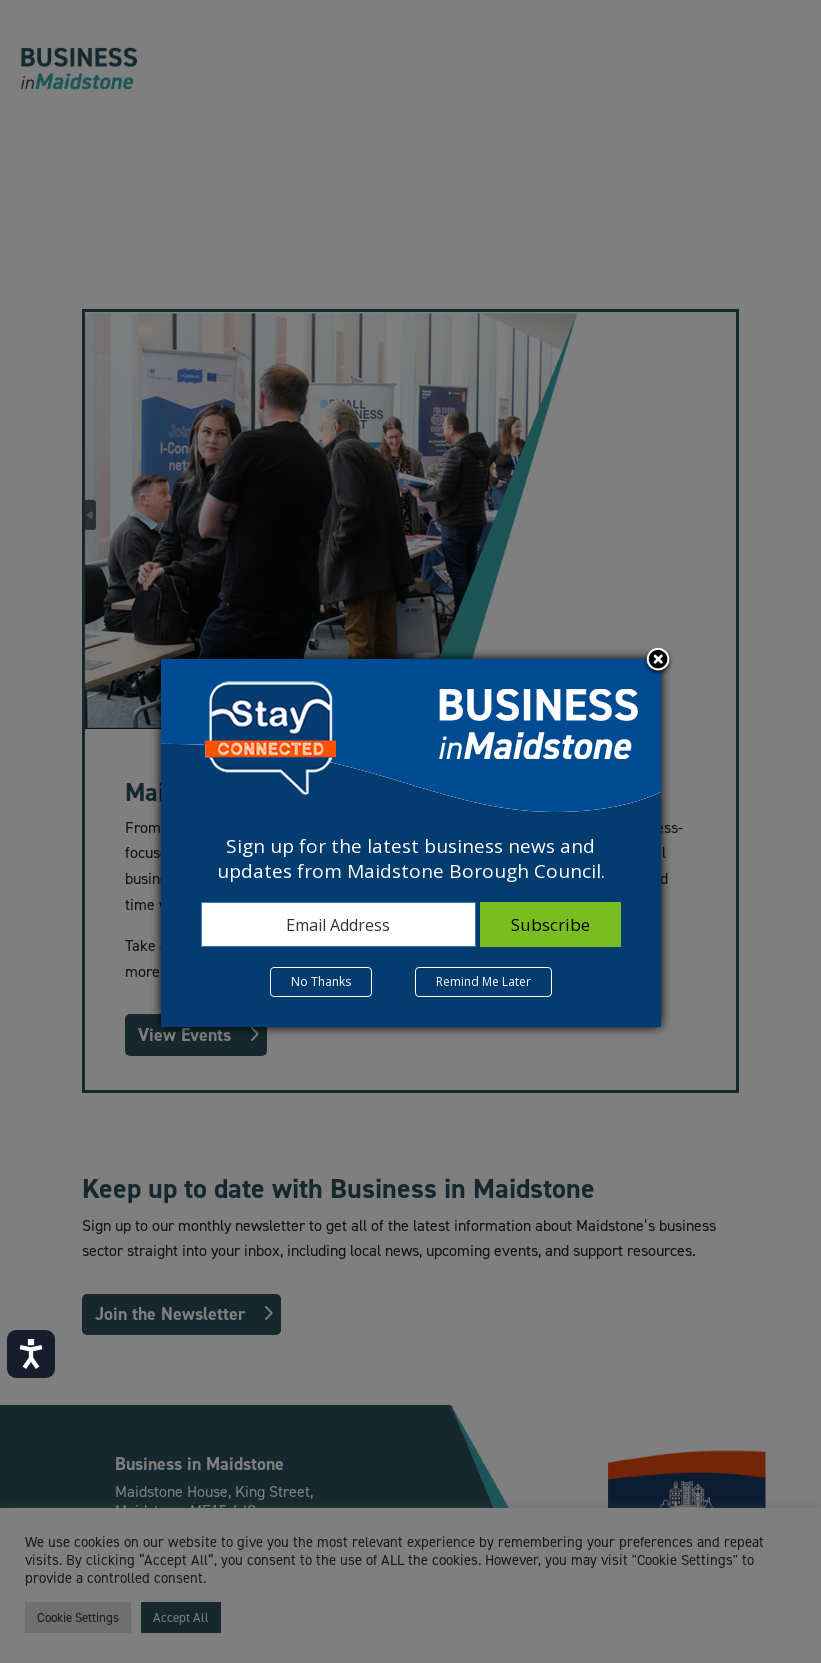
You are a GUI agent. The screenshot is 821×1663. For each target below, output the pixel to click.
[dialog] (411, 843)
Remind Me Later (483, 981)
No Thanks (321, 981)
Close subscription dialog (658, 661)
